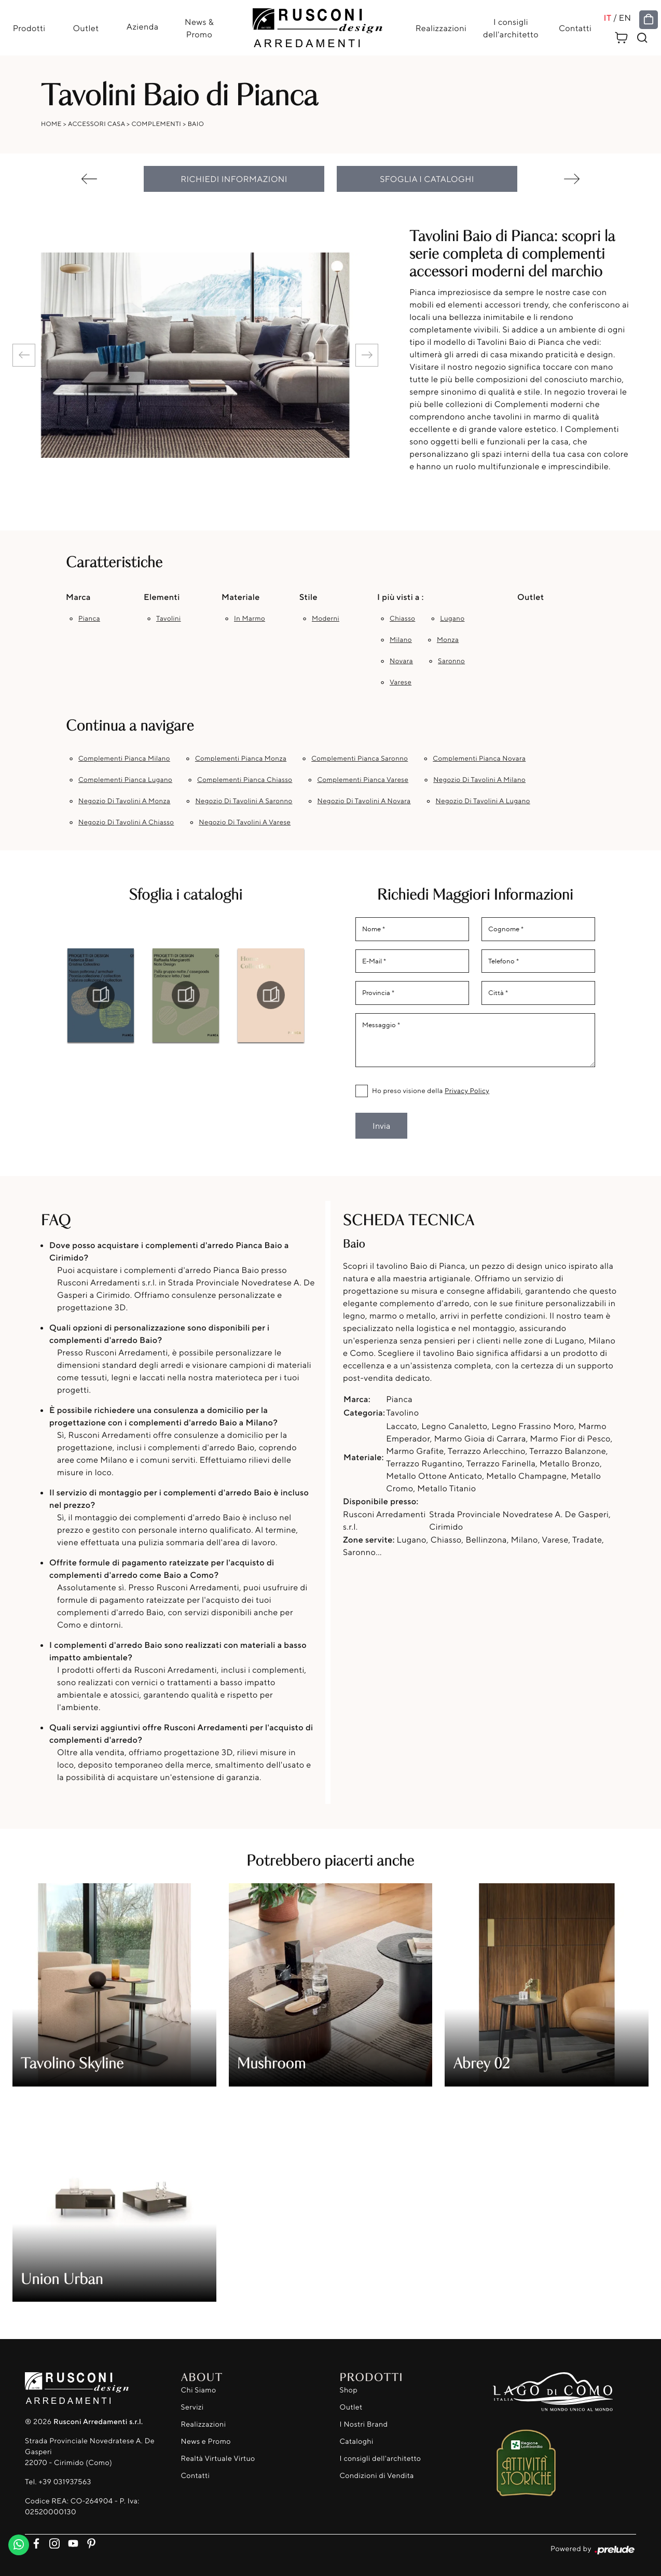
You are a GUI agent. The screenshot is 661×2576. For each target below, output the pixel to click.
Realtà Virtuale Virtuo (218, 2459)
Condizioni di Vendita (377, 2476)
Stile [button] (308, 597)
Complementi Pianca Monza (240, 758)
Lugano (452, 618)
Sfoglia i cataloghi (427, 179)
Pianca (89, 618)
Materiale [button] (241, 597)
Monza (448, 640)
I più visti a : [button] (400, 597)
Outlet (86, 28)
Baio (196, 124)
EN (625, 17)
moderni (325, 618)
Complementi (157, 124)
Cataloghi (357, 2442)
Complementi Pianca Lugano (125, 780)
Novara (401, 661)
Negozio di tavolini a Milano (479, 780)
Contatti (575, 28)
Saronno (451, 661)
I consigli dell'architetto (511, 28)
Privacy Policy (467, 1091)
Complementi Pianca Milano (124, 758)
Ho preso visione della (430, 1091)
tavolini (168, 618)
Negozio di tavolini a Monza (124, 801)
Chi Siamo (198, 2390)
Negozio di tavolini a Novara (364, 801)
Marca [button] (78, 597)
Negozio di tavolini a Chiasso (126, 823)
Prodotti (28, 28)
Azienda (143, 26)
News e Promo (206, 2442)
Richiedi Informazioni (234, 179)
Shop (349, 2390)
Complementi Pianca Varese (362, 780)
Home (51, 124)
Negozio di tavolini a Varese (245, 823)
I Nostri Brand (364, 2424)
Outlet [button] (530, 597)
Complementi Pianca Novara (479, 758)
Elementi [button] (162, 597)
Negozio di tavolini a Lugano (483, 801)
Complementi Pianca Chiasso (244, 780)
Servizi (192, 2407)
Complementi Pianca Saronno (359, 758)
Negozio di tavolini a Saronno (243, 801)
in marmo (249, 618)
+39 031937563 (64, 2481)
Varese (400, 682)
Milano (401, 640)
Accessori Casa (96, 124)
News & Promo (199, 28)
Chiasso (402, 618)
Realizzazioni (441, 28)
